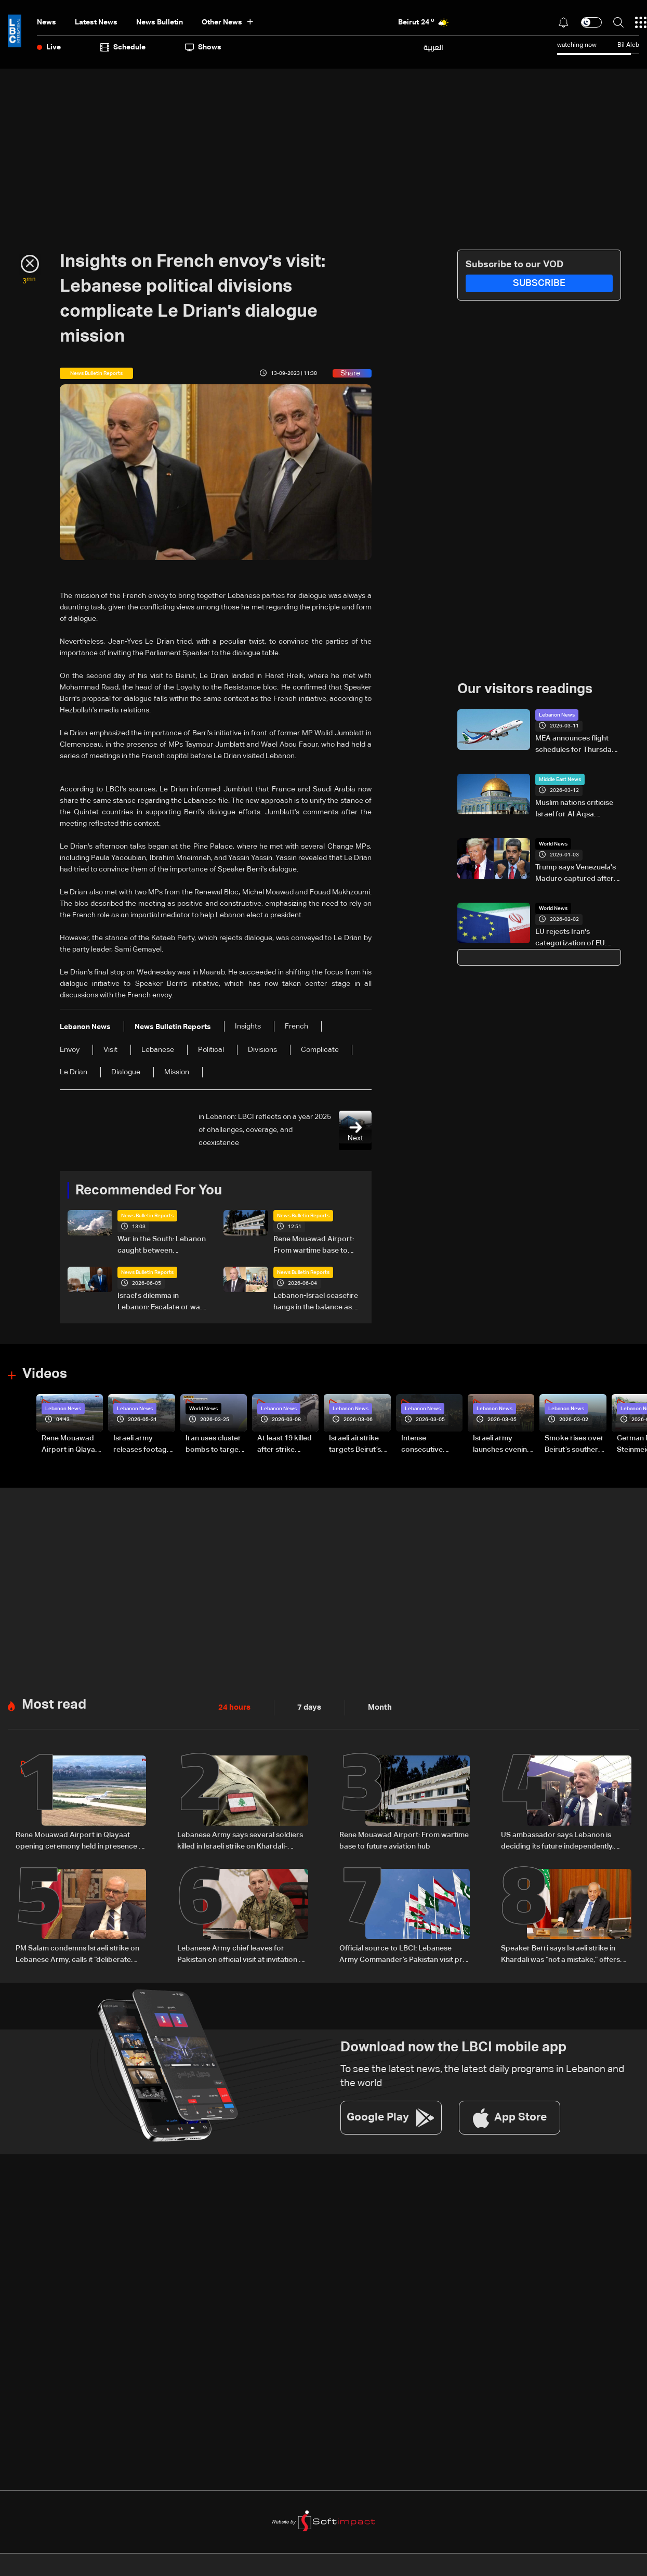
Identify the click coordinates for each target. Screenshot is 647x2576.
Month (376, 1706)
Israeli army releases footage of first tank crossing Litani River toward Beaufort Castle (142, 1444)
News (46, 22)
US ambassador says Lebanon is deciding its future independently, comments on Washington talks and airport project (561, 1839)
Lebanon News (557, 714)
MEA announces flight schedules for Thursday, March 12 (576, 744)
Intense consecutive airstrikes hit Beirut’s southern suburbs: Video (430, 1444)
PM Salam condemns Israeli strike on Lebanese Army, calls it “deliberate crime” (77, 1952)
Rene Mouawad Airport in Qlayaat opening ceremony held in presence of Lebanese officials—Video (72, 1444)
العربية (433, 47)
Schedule (123, 47)
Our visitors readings (524, 689)
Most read (54, 1703)
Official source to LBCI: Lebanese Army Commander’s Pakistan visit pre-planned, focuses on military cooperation (404, 1952)
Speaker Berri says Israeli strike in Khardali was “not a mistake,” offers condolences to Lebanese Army (560, 1952)
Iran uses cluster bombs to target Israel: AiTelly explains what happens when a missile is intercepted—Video (213, 1444)
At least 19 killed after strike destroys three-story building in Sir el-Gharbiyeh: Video (285, 1444)
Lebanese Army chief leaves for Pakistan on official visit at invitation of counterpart (241, 1952)
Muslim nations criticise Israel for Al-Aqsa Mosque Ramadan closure (574, 809)
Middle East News (560, 779)
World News (553, 843)
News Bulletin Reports (147, 1215)
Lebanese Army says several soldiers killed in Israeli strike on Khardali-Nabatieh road (240, 1839)
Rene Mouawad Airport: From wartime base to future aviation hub (313, 1245)
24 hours (233, 1706)
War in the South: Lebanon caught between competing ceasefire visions (161, 1245)
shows (203, 47)
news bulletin (159, 22)
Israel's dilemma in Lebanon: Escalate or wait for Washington (160, 1302)
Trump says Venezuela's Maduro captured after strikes (575, 873)
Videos (44, 1374)
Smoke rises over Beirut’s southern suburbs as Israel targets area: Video (574, 1444)
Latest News (96, 22)
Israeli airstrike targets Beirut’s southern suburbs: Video (355, 1444)
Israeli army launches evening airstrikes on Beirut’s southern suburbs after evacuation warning (502, 1444)
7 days (306, 1706)
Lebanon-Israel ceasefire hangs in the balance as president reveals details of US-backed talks (315, 1302)
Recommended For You (148, 1190)
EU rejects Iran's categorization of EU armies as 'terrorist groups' (570, 938)
